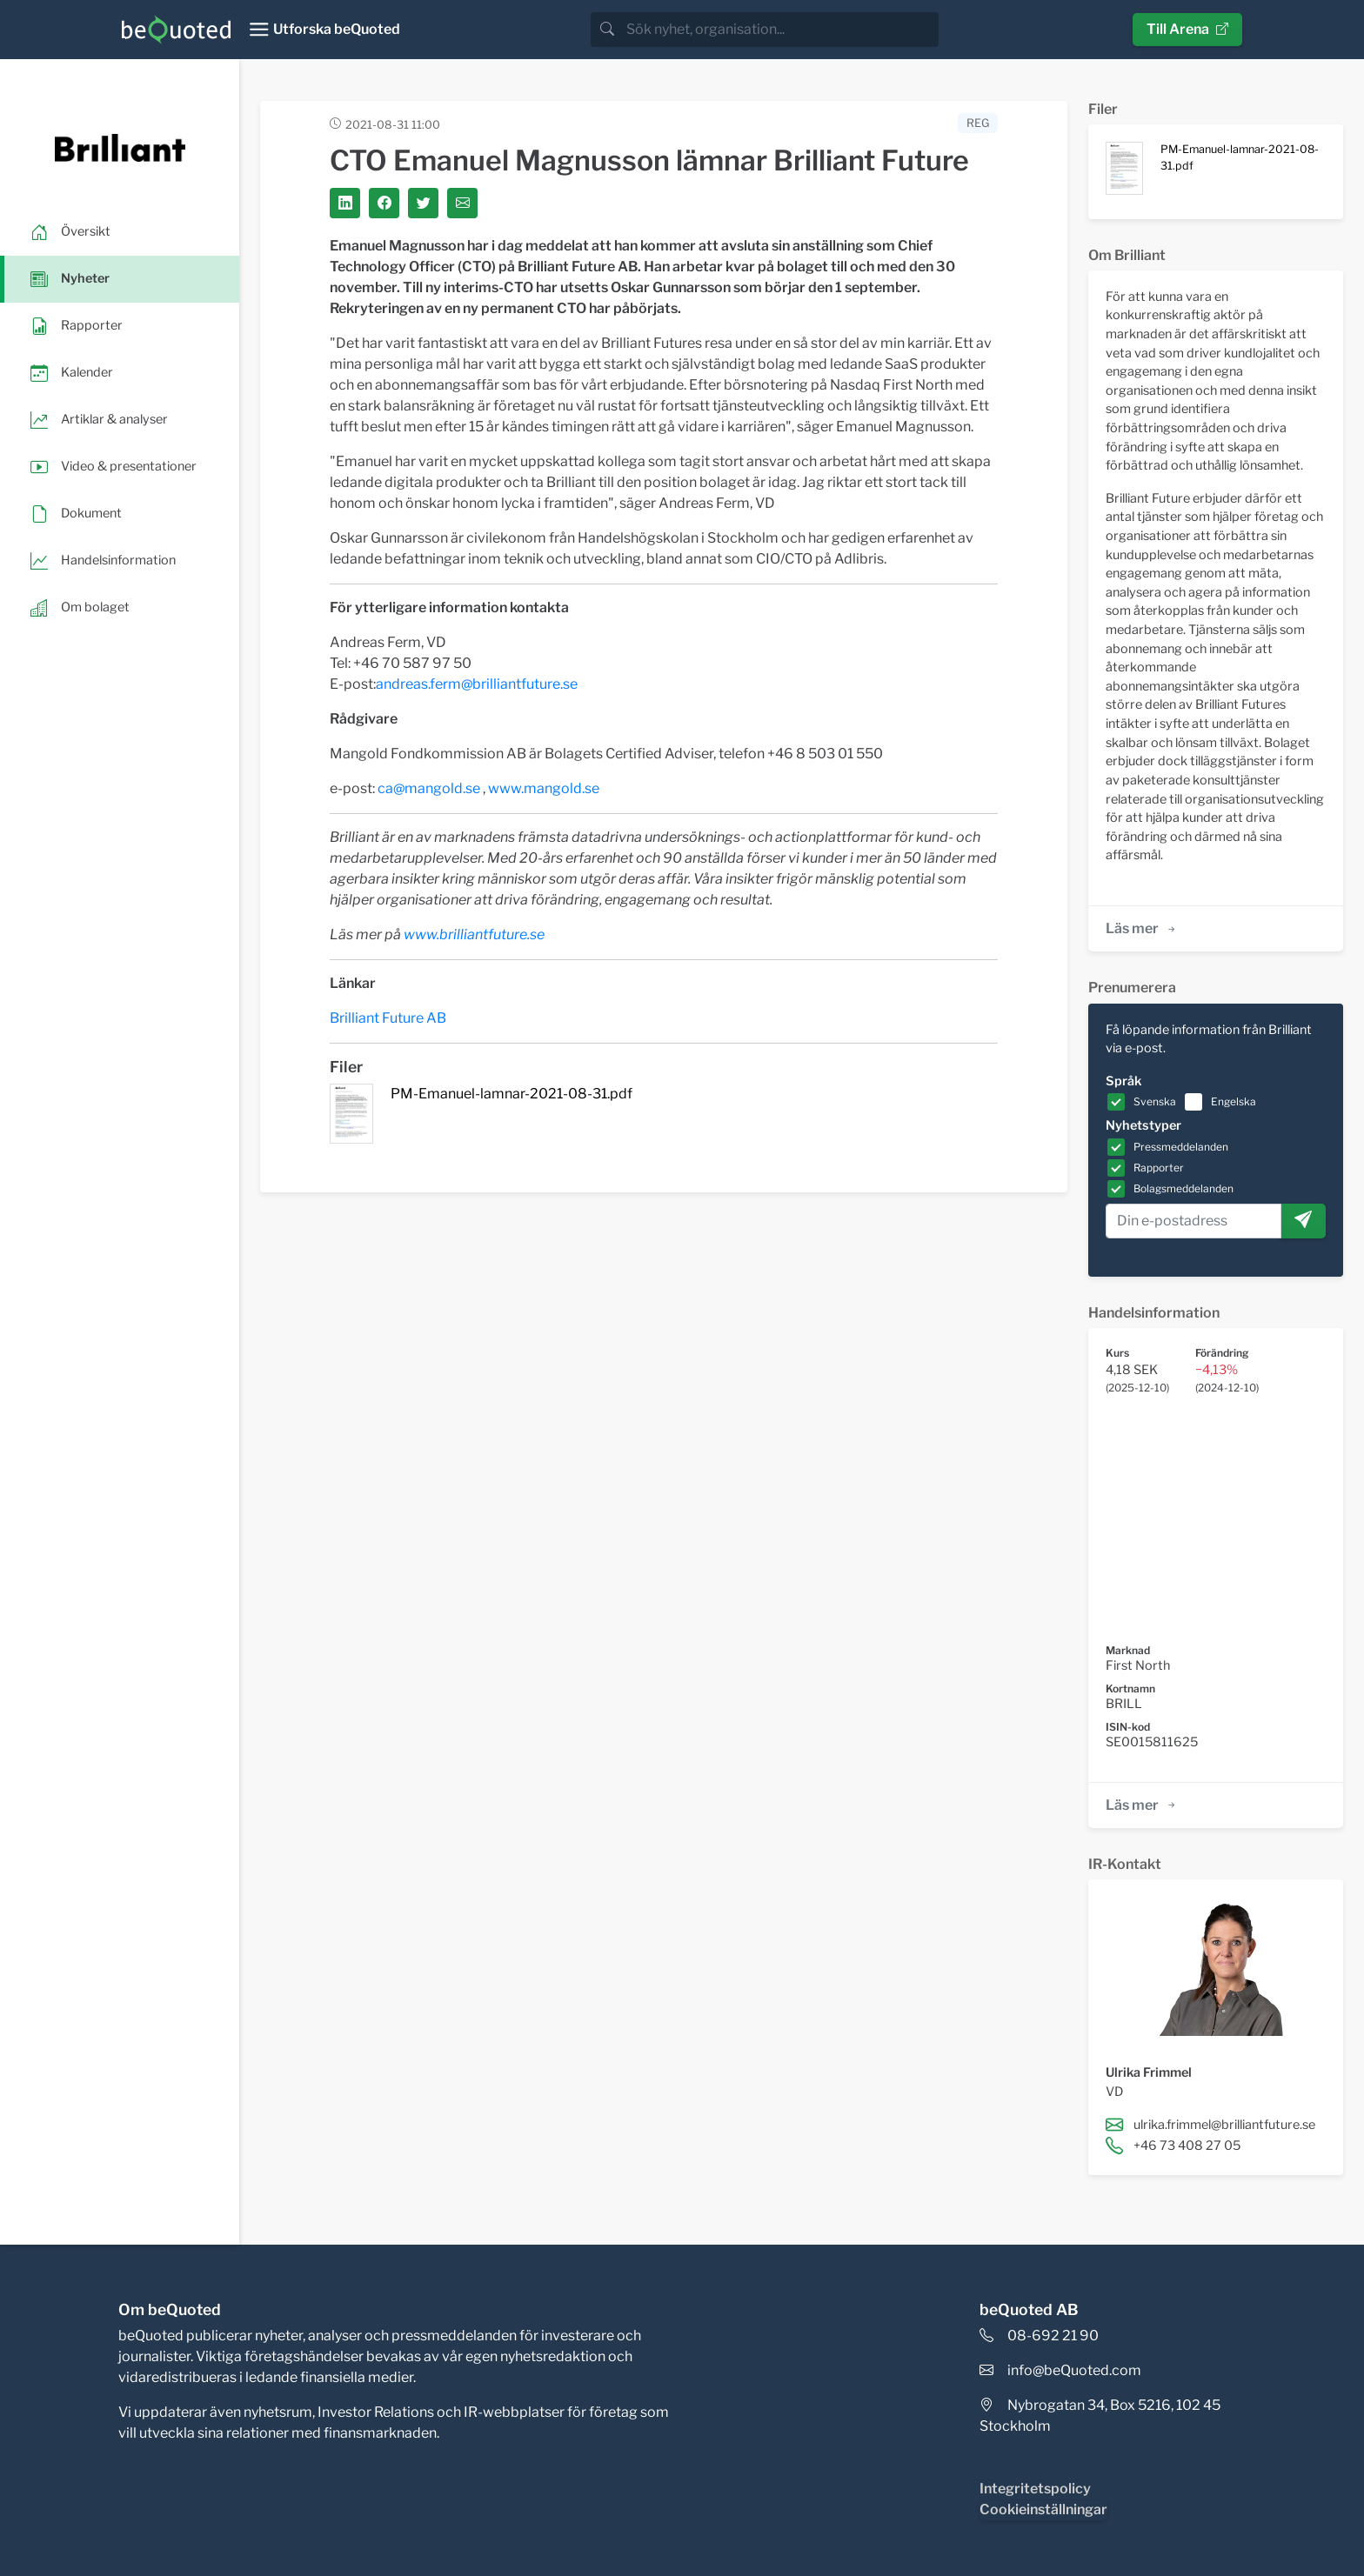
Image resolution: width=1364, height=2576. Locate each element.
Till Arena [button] (1187, 29)
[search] (781, 29)
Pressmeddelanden (1180, 1146)
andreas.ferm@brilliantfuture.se (477, 684)
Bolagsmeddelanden (1183, 1188)
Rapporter (1158, 1167)
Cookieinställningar (1043, 2509)
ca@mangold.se (429, 788)
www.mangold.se (543, 788)
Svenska (1154, 1101)
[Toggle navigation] (324, 29)
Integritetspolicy (1035, 2488)
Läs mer (1142, 928)
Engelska (1233, 1101)
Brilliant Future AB (388, 1018)
